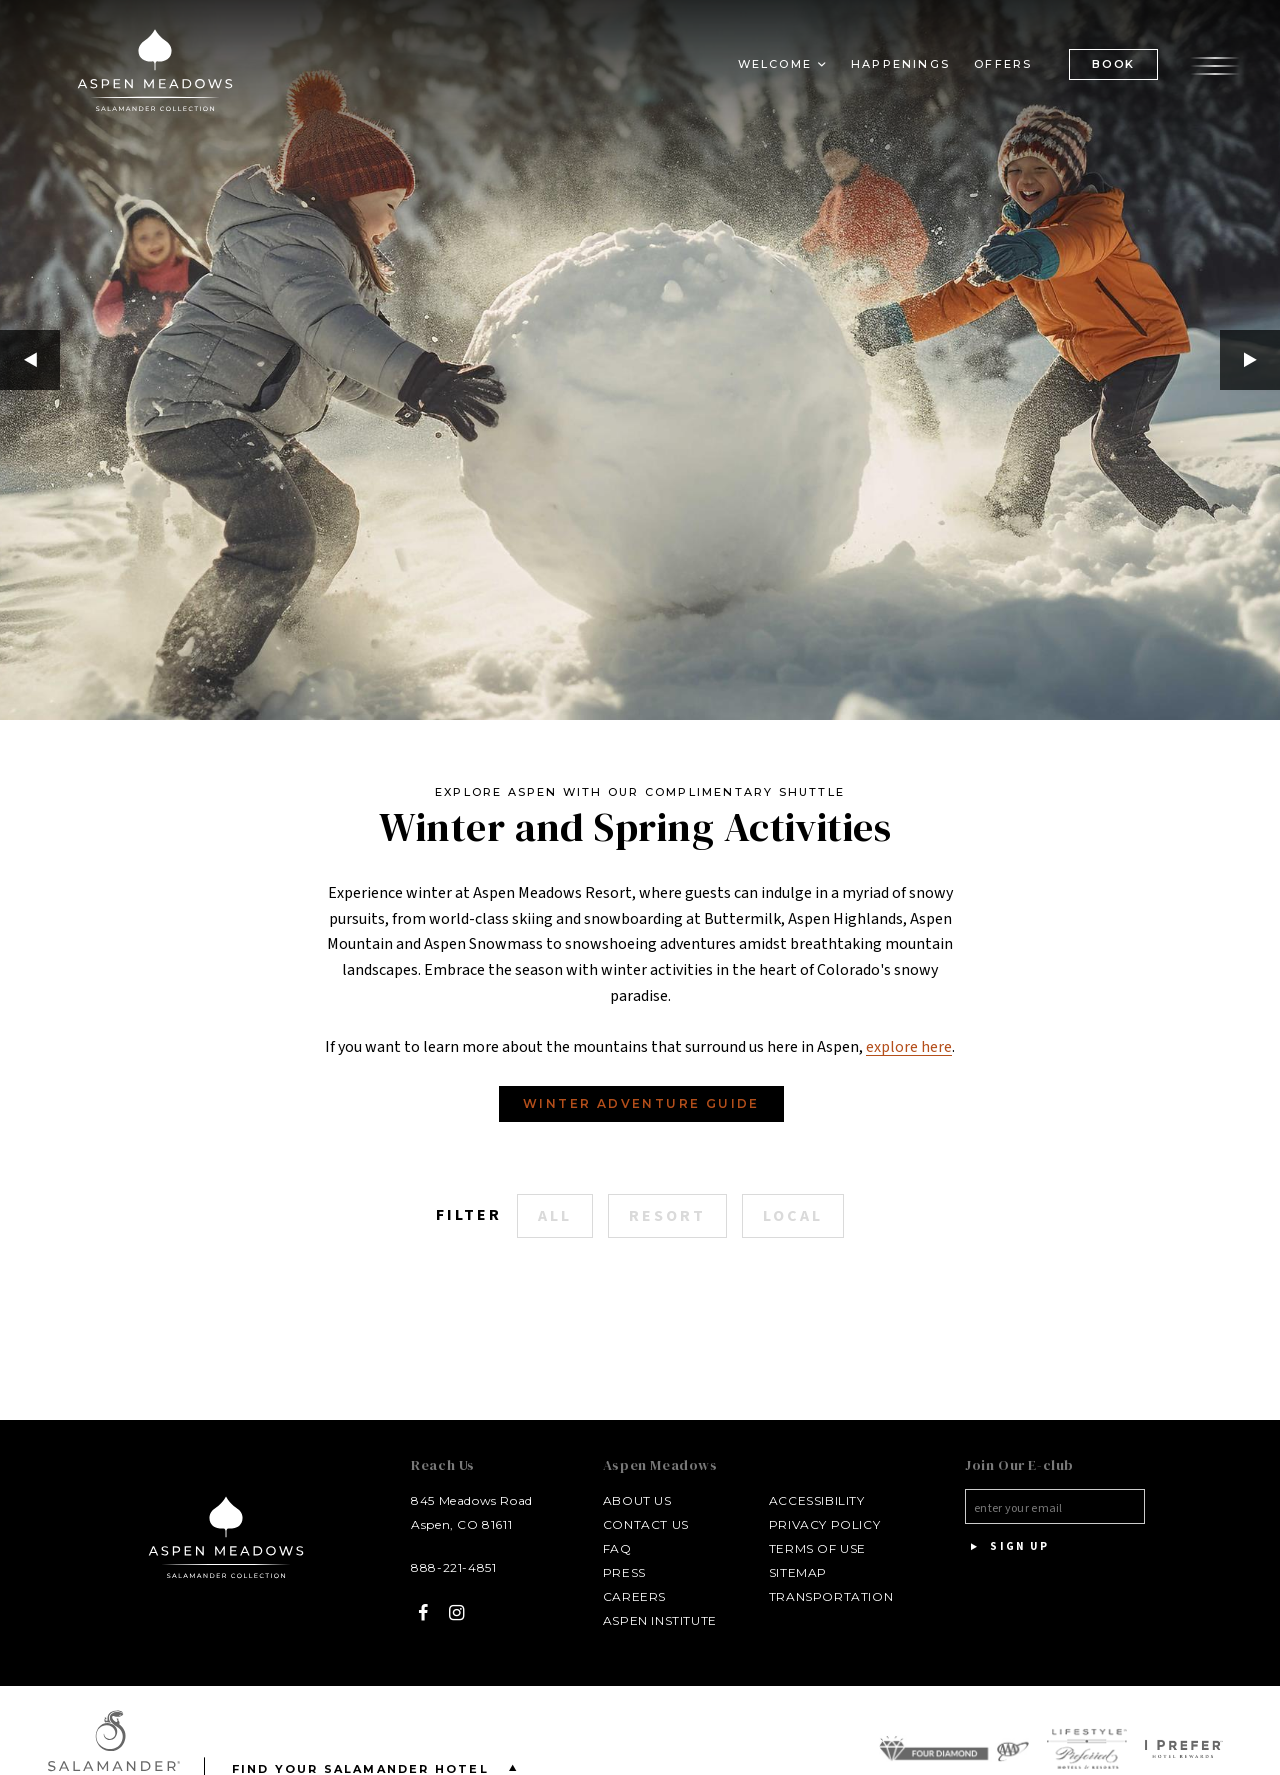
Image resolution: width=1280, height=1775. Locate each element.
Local (793, 1216)
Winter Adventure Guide (641, 1103)
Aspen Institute (660, 1620)
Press (624, 1572)
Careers (634, 1596)
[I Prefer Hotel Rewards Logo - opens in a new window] (1184, 1749)
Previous (30, 360)
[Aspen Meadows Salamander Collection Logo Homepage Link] (155, 74)
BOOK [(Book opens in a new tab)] (1113, 64)
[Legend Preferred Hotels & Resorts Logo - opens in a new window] (1087, 1749)
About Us (637, 1500)
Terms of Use (817, 1548)
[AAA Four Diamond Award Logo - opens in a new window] (954, 1748)
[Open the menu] (1215, 63)
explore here (909, 1047)
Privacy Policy (824, 1524)
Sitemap (798, 1572)
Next (1250, 360)
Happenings (900, 64)
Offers (1003, 64)
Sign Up (1007, 1547)
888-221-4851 (453, 1567)
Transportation (831, 1596)
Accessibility (817, 1500)
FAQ (617, 1548)
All (555, 1216)
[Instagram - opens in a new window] (457, 1612)
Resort (667, 1216)
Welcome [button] (775, 64)
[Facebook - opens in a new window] (423, 1612)
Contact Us (646, 1524)
